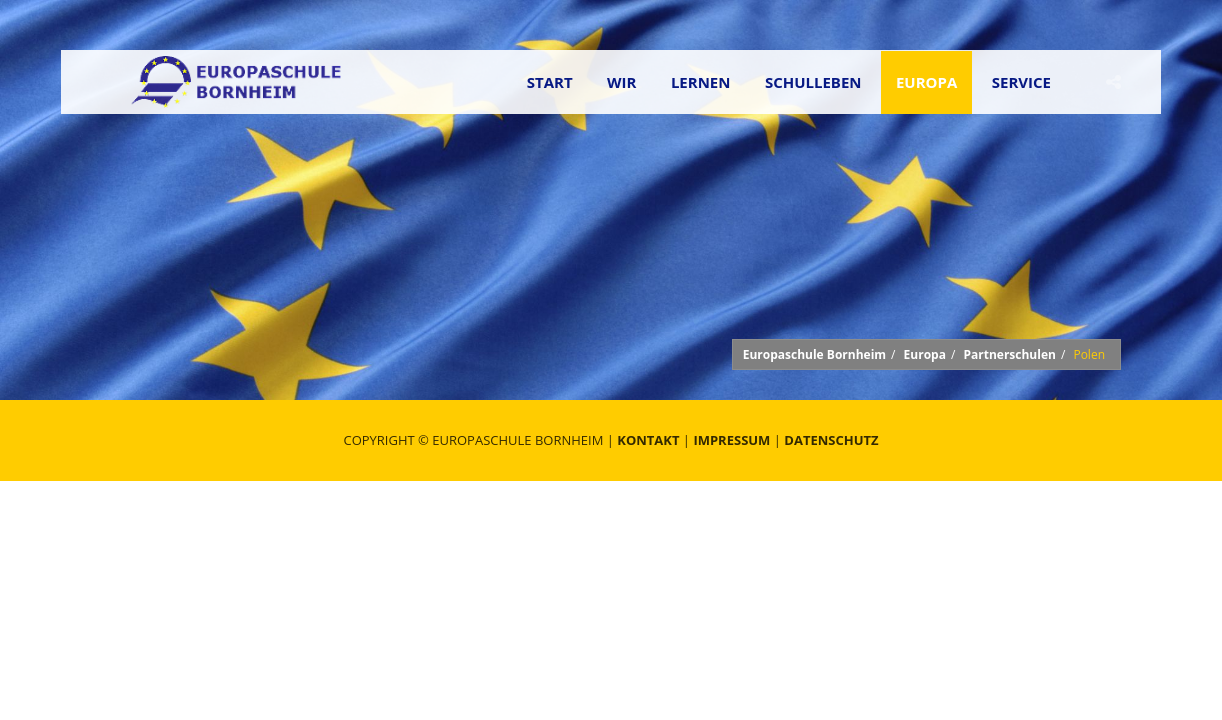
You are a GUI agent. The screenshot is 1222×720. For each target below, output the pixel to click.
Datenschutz (831, 440)
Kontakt (648, 440)
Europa (926, 82)
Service (1021, 82)
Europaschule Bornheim (814, 354)
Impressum (731, 440)
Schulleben (813, 82)
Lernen (701, 82)
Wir (621, 82)
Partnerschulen (1009, 354)
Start (550, 82)
